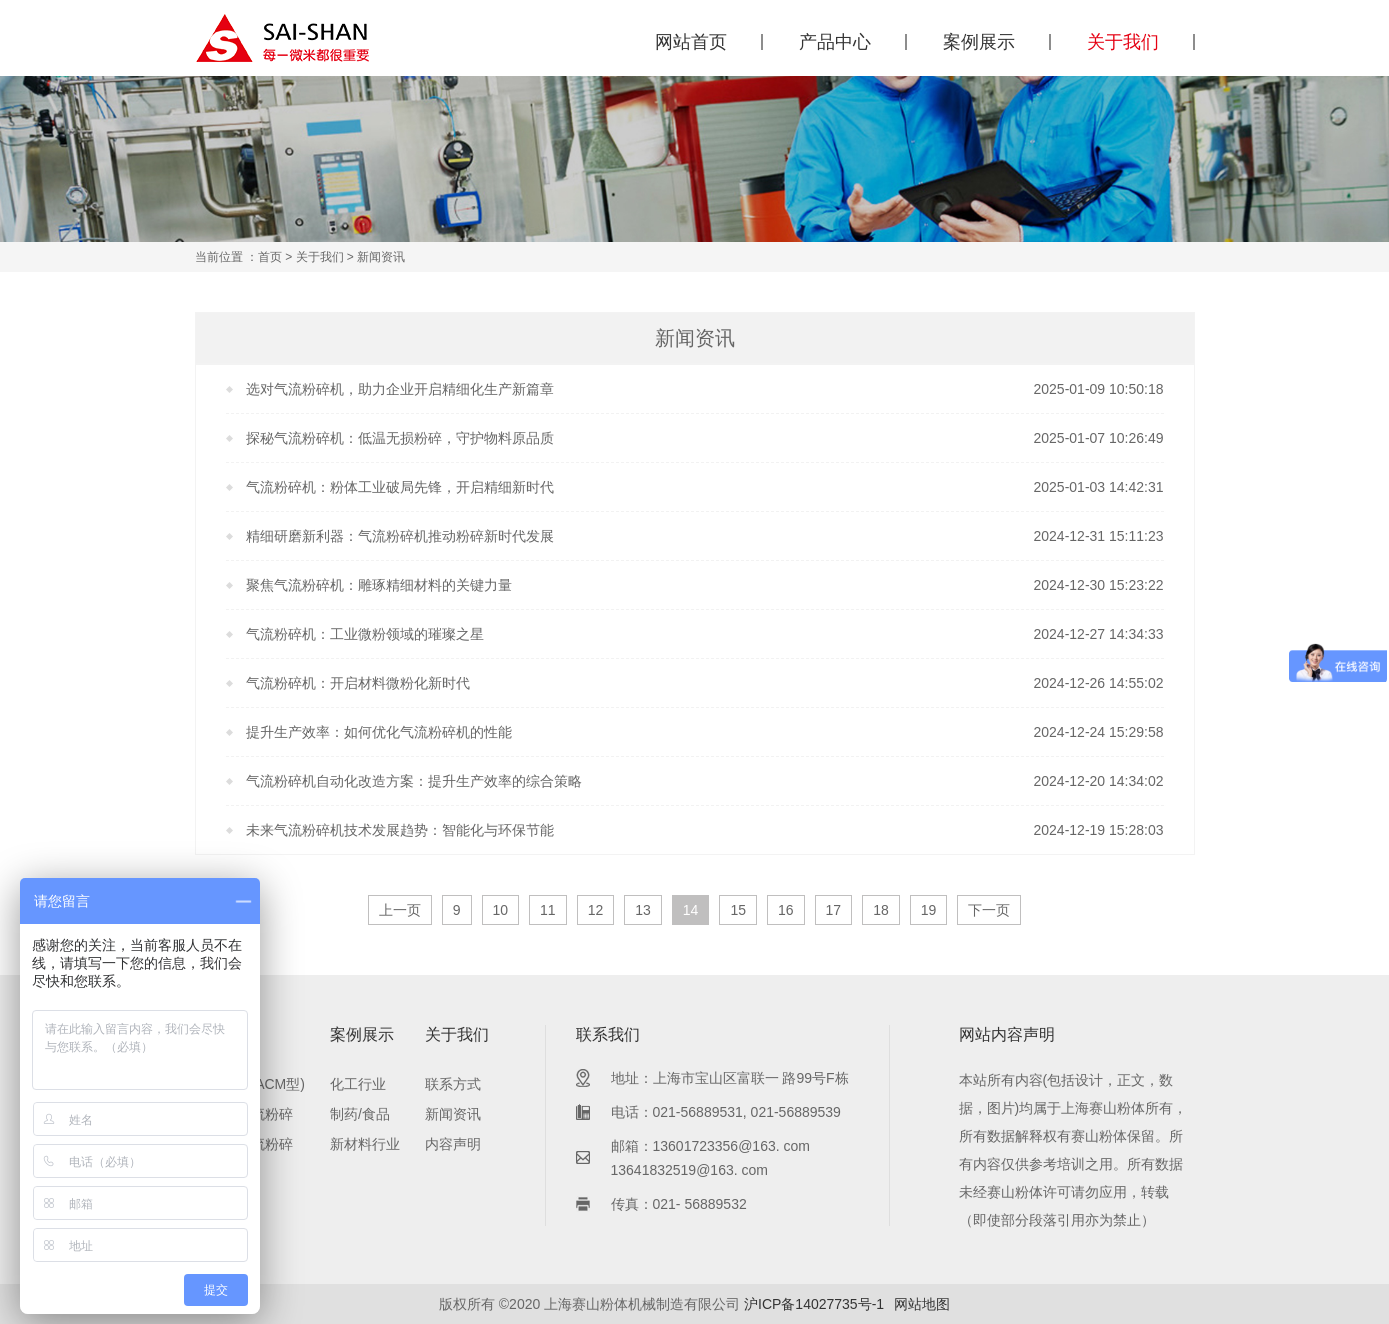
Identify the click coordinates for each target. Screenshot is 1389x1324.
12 (596, 910)
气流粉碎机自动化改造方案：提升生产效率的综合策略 (414, 781)
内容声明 (453, 1144)
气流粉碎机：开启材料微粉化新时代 (358, 683)
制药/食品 (360, 1114)
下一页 (989, 910)
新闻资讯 (453, 1114)
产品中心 (835, 42)
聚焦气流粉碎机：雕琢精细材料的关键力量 (379, 585)
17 (834, 910)
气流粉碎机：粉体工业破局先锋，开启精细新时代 (400, 487)
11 (548, 910)
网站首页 (691, 42)
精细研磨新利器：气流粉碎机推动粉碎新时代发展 (400, 536)
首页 (270, 257)
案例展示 (979, 42)
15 (738, 910)
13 (643, 910)
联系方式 (453, 1084)
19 (929, 910)
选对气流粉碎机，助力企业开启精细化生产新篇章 (400, 389)
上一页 (400, 910)
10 (501, 910)
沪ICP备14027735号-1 (814, 1304)
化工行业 (358, 1084)
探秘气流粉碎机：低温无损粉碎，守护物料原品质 (400, 438)
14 (691, 910)
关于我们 (1123, 42)
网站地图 (922, 1304)
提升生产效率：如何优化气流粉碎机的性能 (379, 732)
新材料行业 (365, 1144)
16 (786, 910)
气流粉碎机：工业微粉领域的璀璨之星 (365, 634)
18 (881, 910)
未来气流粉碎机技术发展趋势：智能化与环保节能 (400, 830)
